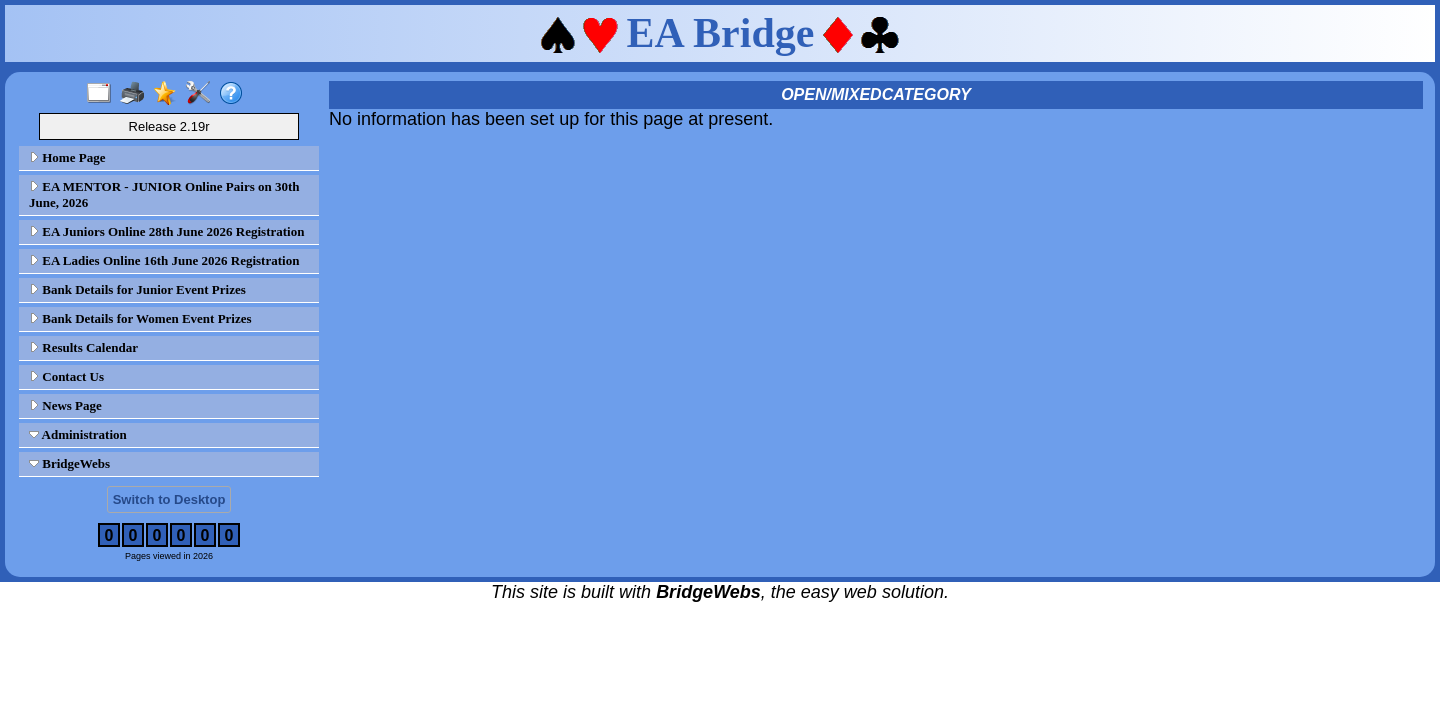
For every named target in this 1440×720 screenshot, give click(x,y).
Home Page (67, 157)
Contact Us (66, 376)
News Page (65, 405)
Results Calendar (83, 347)
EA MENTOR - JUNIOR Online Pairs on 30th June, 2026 (164, 194)
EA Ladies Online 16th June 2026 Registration (164, 260)
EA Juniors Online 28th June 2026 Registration (166, 231)
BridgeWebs (69, 463)
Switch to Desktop (169, 499)
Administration (78, 434)
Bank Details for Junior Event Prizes (137, 289)
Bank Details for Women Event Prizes (140, 318)
